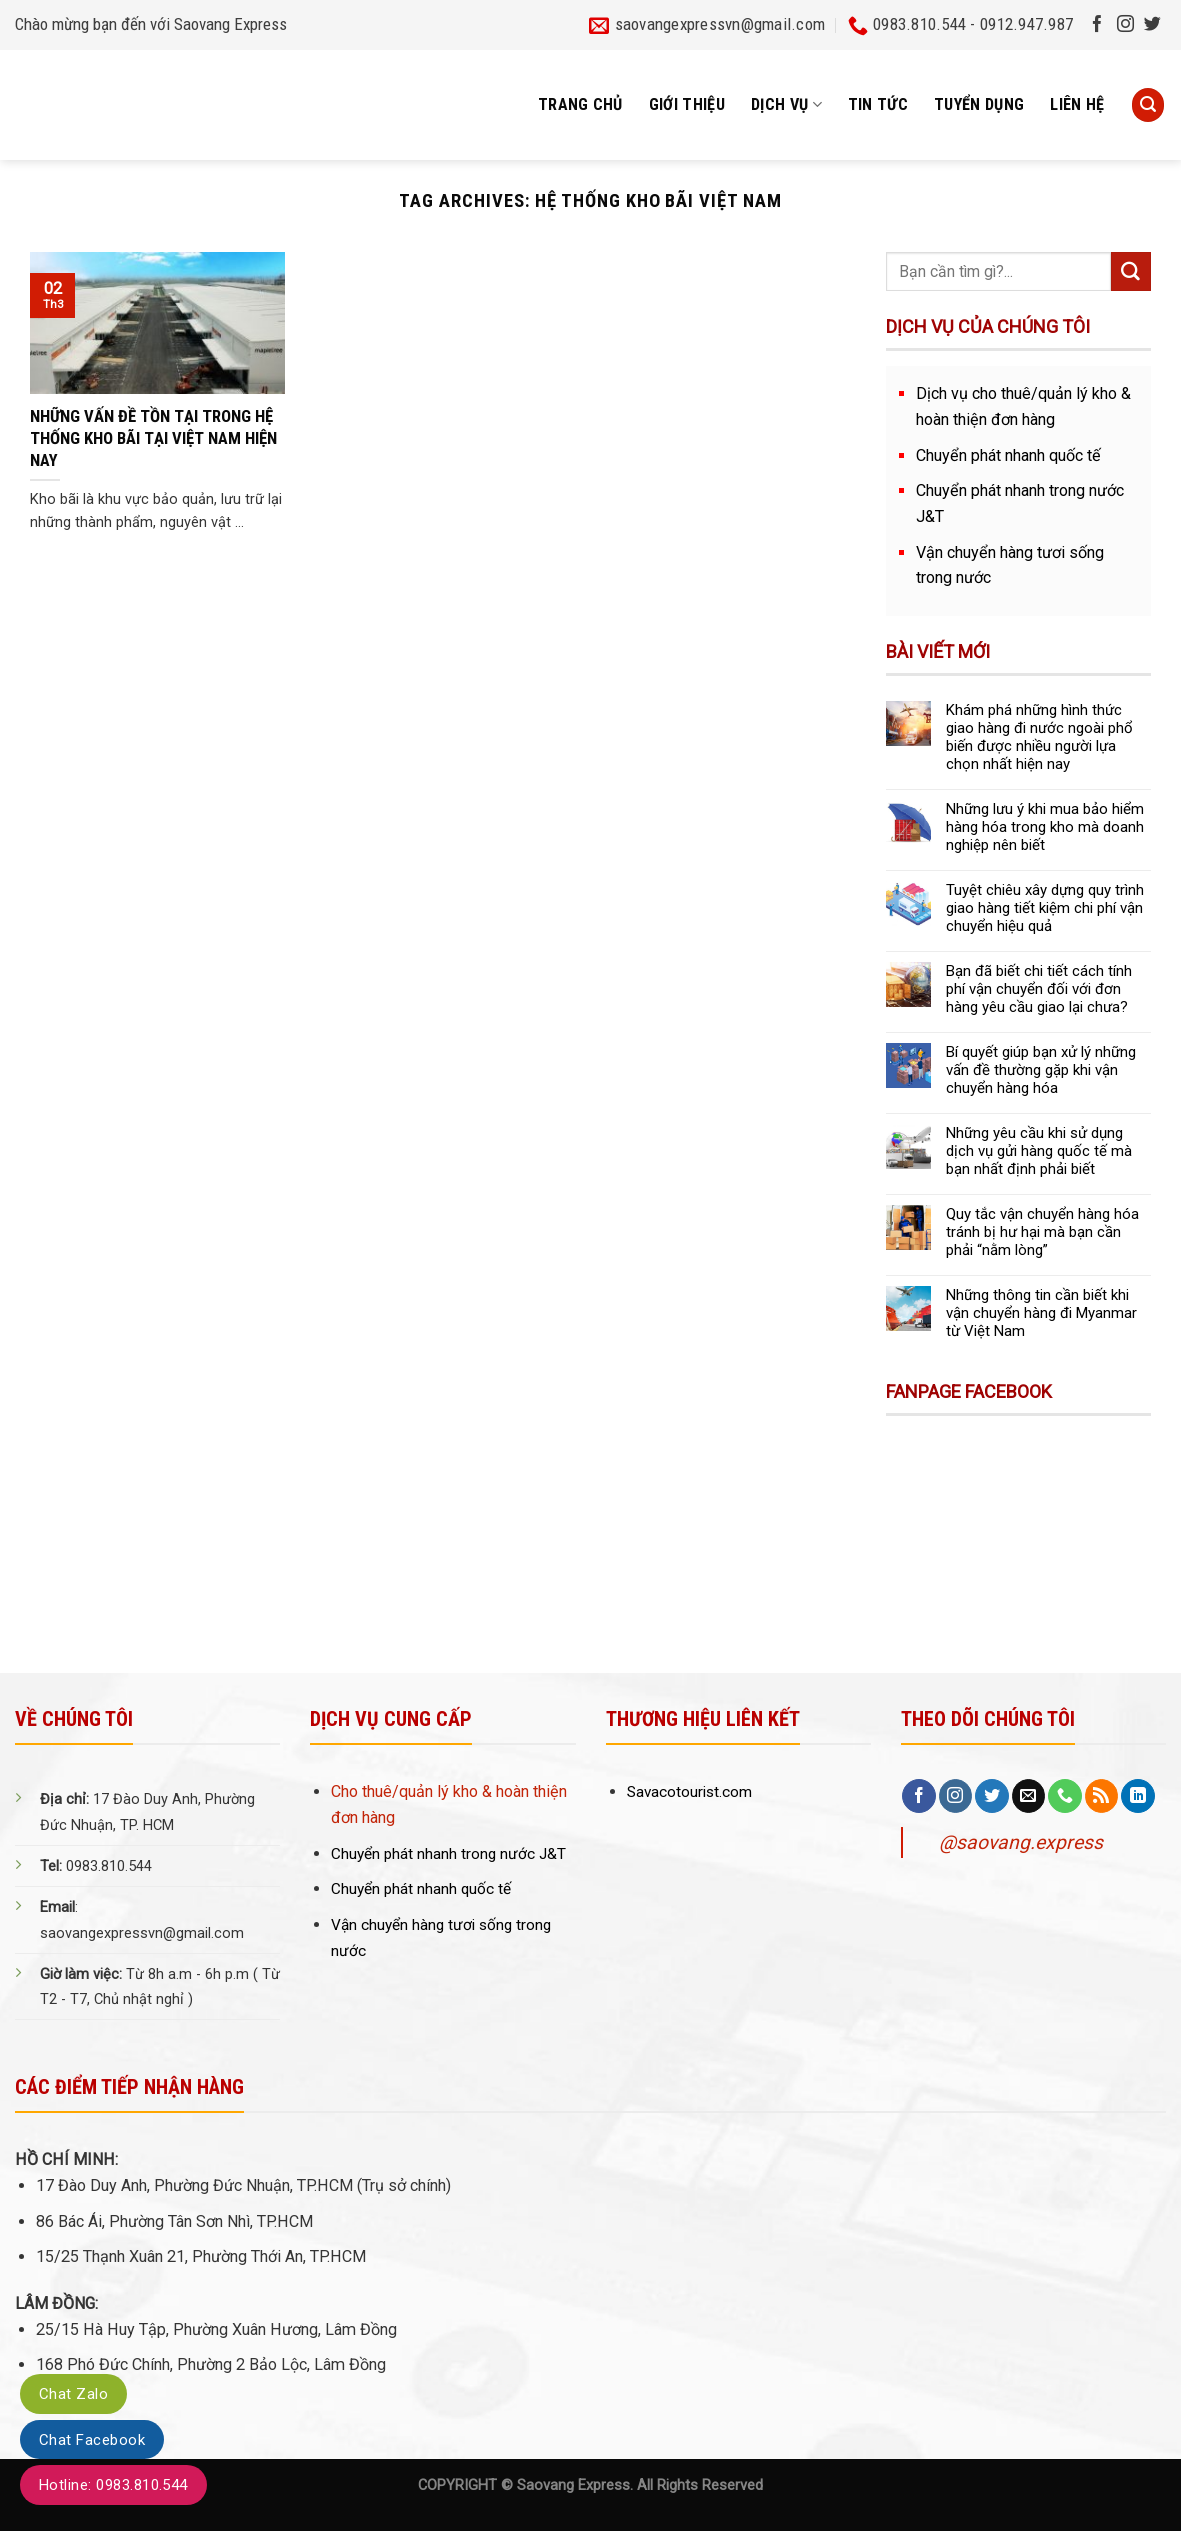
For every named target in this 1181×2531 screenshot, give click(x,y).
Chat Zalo (73, 2394)
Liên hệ (1077, 104)
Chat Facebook (92, 2440)
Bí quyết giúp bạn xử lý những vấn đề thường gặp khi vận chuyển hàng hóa (1041, 1070)
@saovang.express (1021, 1842)
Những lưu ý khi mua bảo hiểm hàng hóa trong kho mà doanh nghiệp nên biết (1045, 827)
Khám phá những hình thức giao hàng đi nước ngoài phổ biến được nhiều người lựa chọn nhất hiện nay (1039, 737)
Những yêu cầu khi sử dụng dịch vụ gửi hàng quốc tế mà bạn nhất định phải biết (1039, 1151)
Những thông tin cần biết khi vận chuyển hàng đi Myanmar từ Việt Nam (1041, 1313)
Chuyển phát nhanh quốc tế (1008, 455)
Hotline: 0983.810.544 (113, 2485)
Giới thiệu (687, 104)
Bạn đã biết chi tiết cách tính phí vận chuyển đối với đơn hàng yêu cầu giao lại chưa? (1039, 989)
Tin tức (878, 104)
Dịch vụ (786, 105)
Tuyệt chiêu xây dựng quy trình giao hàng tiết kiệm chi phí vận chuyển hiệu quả (1045, 908)
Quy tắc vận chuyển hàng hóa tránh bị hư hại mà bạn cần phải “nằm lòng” (1042, 1232)
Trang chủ (580, 104)
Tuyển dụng (979, 104)
